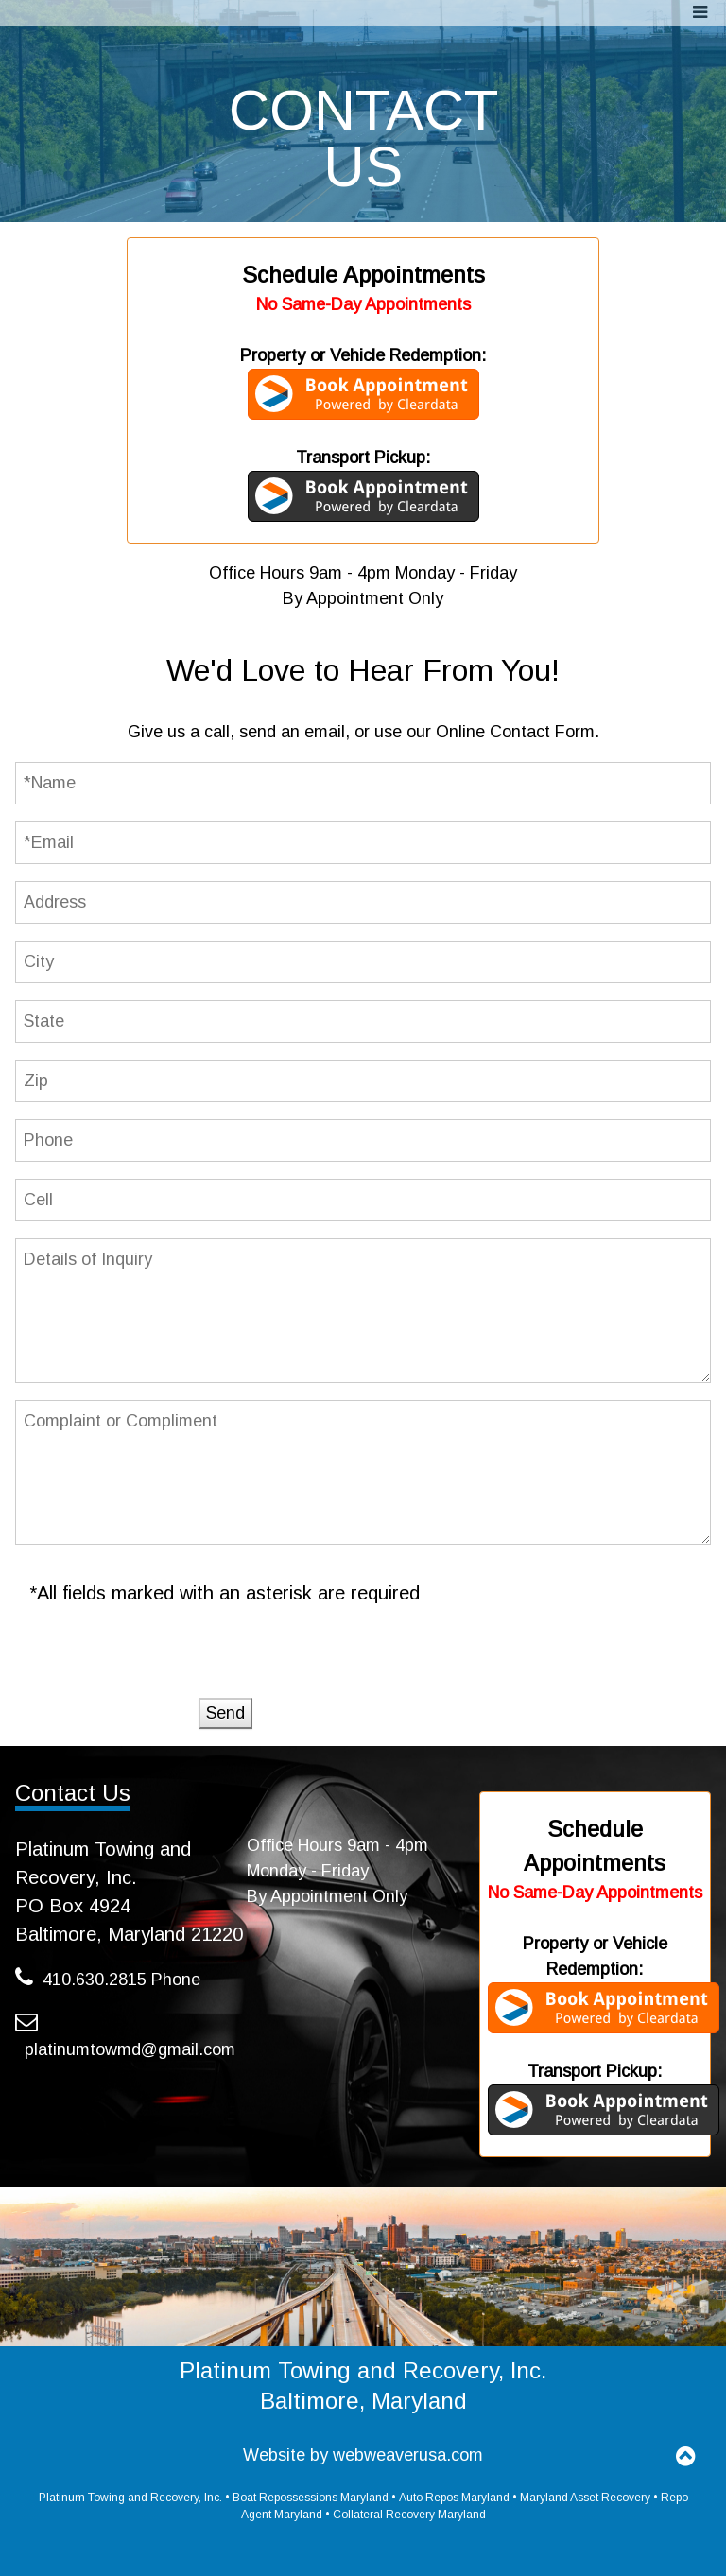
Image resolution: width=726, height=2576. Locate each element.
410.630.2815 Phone (121, 1979)
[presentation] (174, 1661)
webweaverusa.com (408, 2455)
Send (225, 1712)
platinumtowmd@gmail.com (130, 2049)
